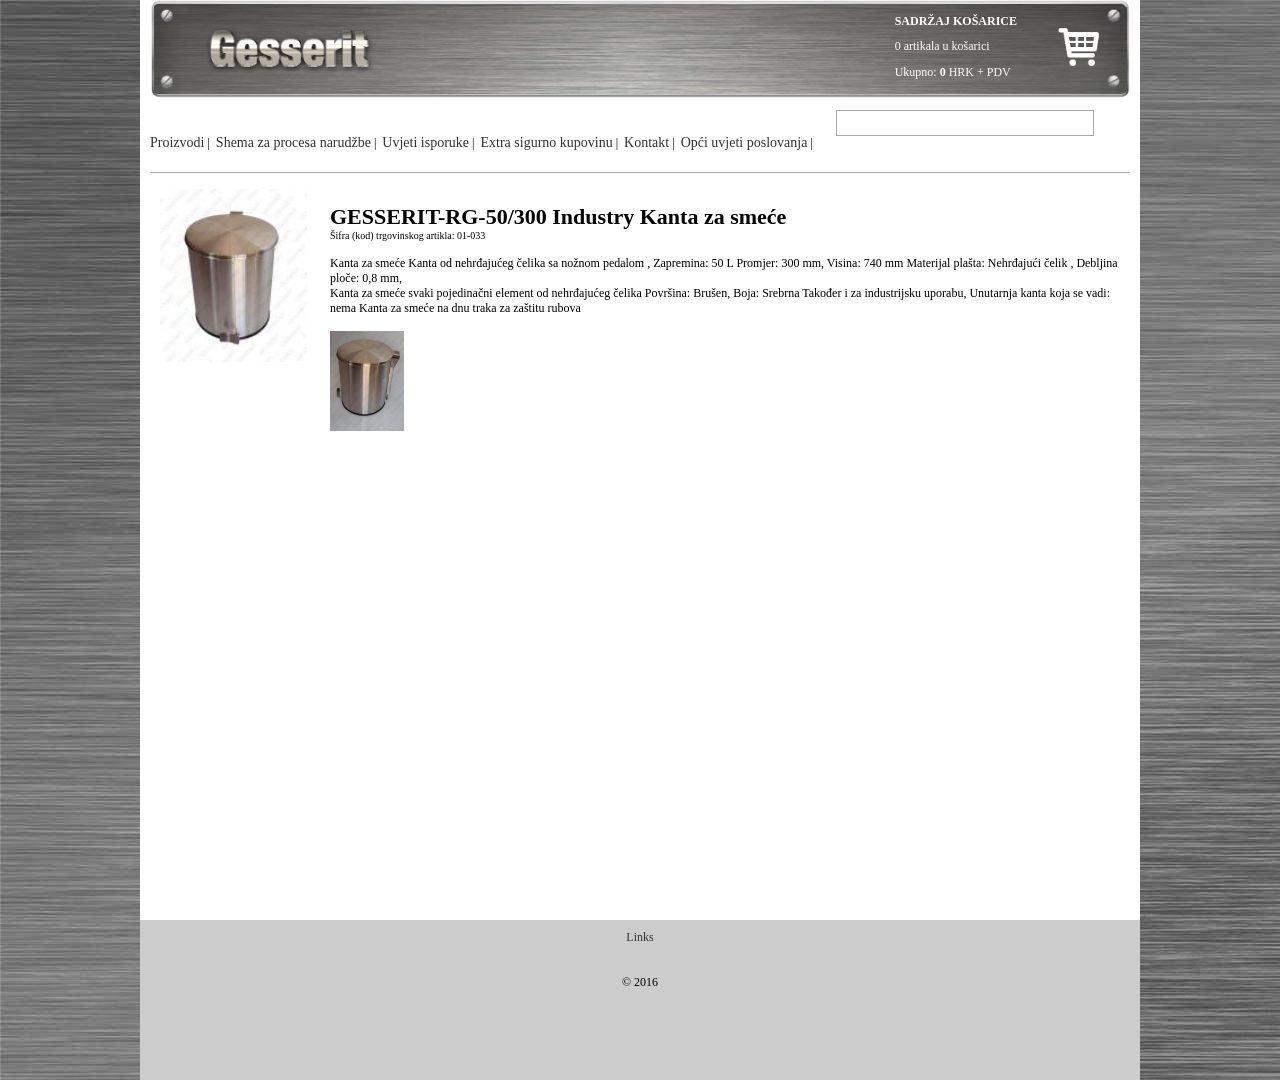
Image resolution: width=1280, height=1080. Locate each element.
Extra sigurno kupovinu (546, 142)
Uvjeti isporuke (425, 142)
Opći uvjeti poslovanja (744, 142)
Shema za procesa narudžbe (293, 142)
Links (639, 937)
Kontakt (646, 142)
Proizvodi (177, 142)
